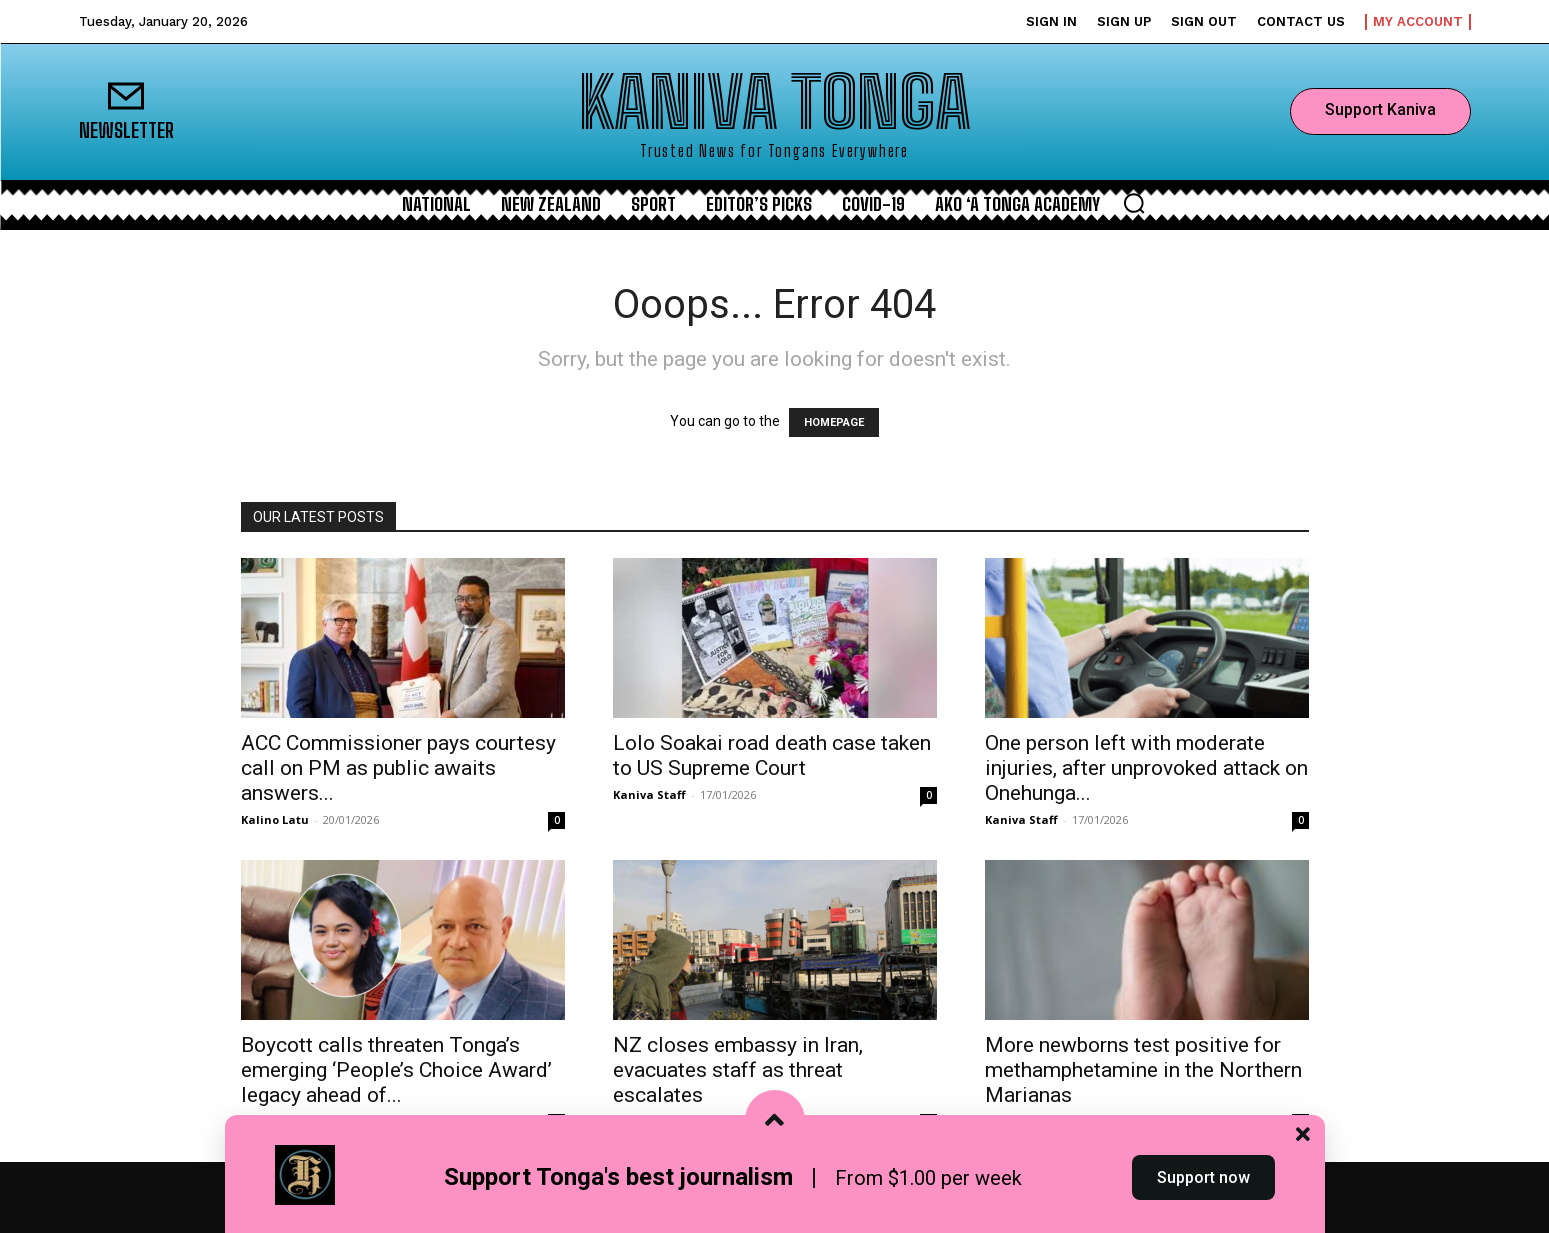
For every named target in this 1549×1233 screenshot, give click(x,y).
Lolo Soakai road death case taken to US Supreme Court (772, 755)
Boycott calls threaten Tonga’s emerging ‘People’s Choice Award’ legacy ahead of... (396, 1070)
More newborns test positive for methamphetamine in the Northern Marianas (1143, 1070)
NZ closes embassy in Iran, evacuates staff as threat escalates (738, 1070)
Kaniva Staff (649, 794)
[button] (1134, 203)
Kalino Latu (275, 819)
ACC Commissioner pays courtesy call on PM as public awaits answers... (398, 768)
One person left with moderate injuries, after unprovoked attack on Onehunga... (1146, 768)
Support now (1203, 1196)
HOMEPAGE (834, 422)
